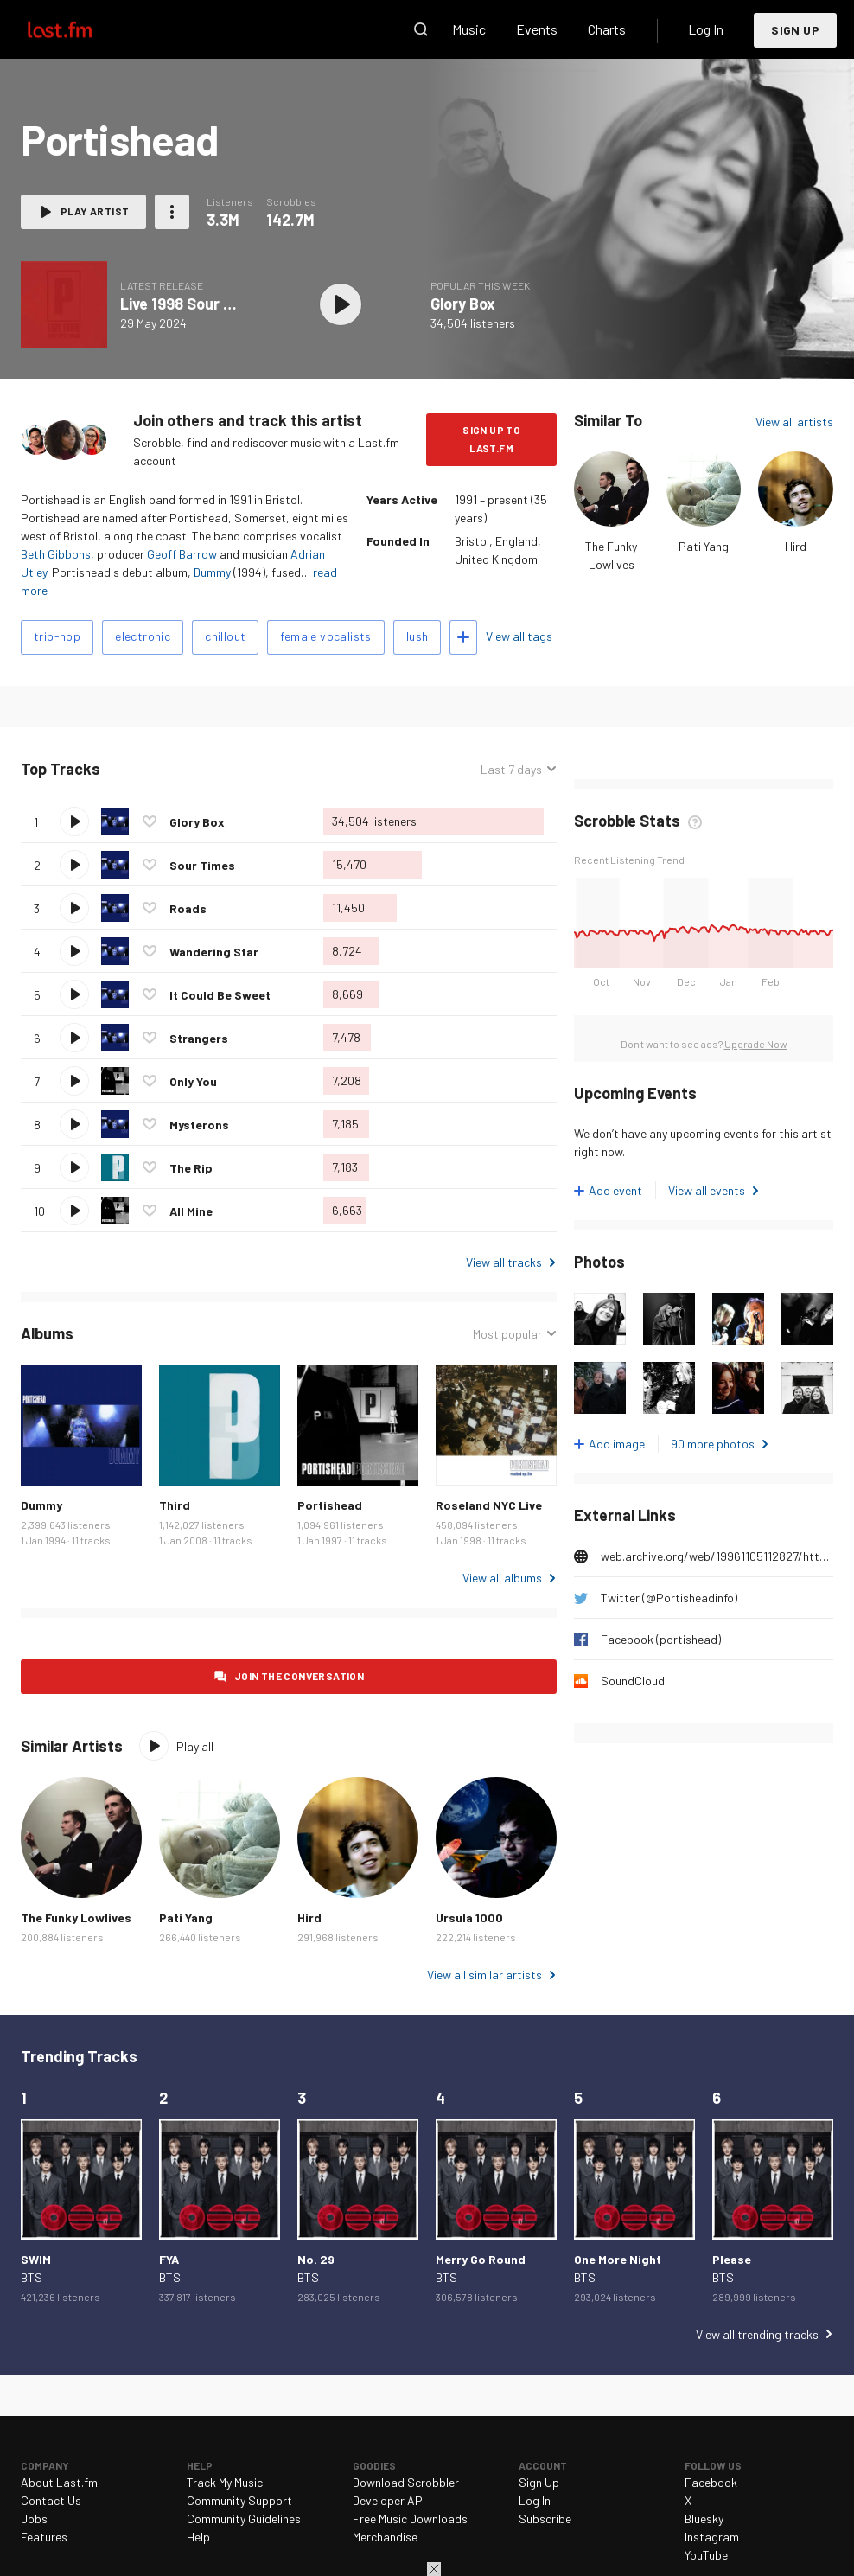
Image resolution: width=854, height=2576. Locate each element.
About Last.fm (59, 2482)
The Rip (191, 1167)
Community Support (239, 2500)
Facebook (711, 2482)
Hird (795, 546)
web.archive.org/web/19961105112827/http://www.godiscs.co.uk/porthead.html (717, 1556)
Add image (617, 1443)
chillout (225, 636)
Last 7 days (511, 769)
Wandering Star (213, 951)
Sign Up (795, 29)
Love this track (149, 821)
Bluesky (704, 2518)
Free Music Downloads (410, 2518)
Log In (705, 29)
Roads (188, 908)
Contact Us (51, 2500)
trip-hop (57, 636)
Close (434, 2569)
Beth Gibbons (56, 554)
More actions (172, 212)
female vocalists (325, 636)
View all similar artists (484, 1974)
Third (174, 1505)
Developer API (389, 2500)
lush (417, 636)
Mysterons (199, 1124)
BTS (31, 2277)
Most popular (507, 1334)
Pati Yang (704, 546)
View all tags (519, 636)
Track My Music (225, 2482)
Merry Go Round (481, 2259)
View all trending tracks (757, 2334)
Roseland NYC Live (489, 1505)
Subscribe (545, 2518)
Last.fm (79, 29)
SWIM (36, 2259)
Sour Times (202, 865)
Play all (195, 1746)
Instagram (712, 2536)
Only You (193, 1081)
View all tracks (504, 1262)
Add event (615, 1190)
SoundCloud (633, 1680)
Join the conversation (299, 1676)
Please (731, 2259)
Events (537, 29)
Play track (74, 821)
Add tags (463, 637)
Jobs (34, 2518)
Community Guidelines (244, 2518)
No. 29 (316, 2259)
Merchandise (385, 2536)
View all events (706, 1190)
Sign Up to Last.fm (491, 439)
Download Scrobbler (406, 2482)
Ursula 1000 (469, 1917)
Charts (607, 29)
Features (44, 2536)
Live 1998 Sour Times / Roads (223, 303)
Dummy (212, 572)
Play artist (95, 211)
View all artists (794, 421)
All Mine (191, 1211)
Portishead (329, 1505)
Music (469, 29)
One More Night (617, 2259)
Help (198, 2536)
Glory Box (462, 303)
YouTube (706, 2554)
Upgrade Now (755, 1044)
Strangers (198, 1038)
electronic (142, 636)
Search (421, 29)
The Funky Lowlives (76, 1917)
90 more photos (713, 1443)
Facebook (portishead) (661, 1639)
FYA (169, 2259)
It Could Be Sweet (220, 995)
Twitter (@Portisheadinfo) (669, 1597)
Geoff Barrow (182, 554)
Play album (340, 304)
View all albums (502, 1577)
